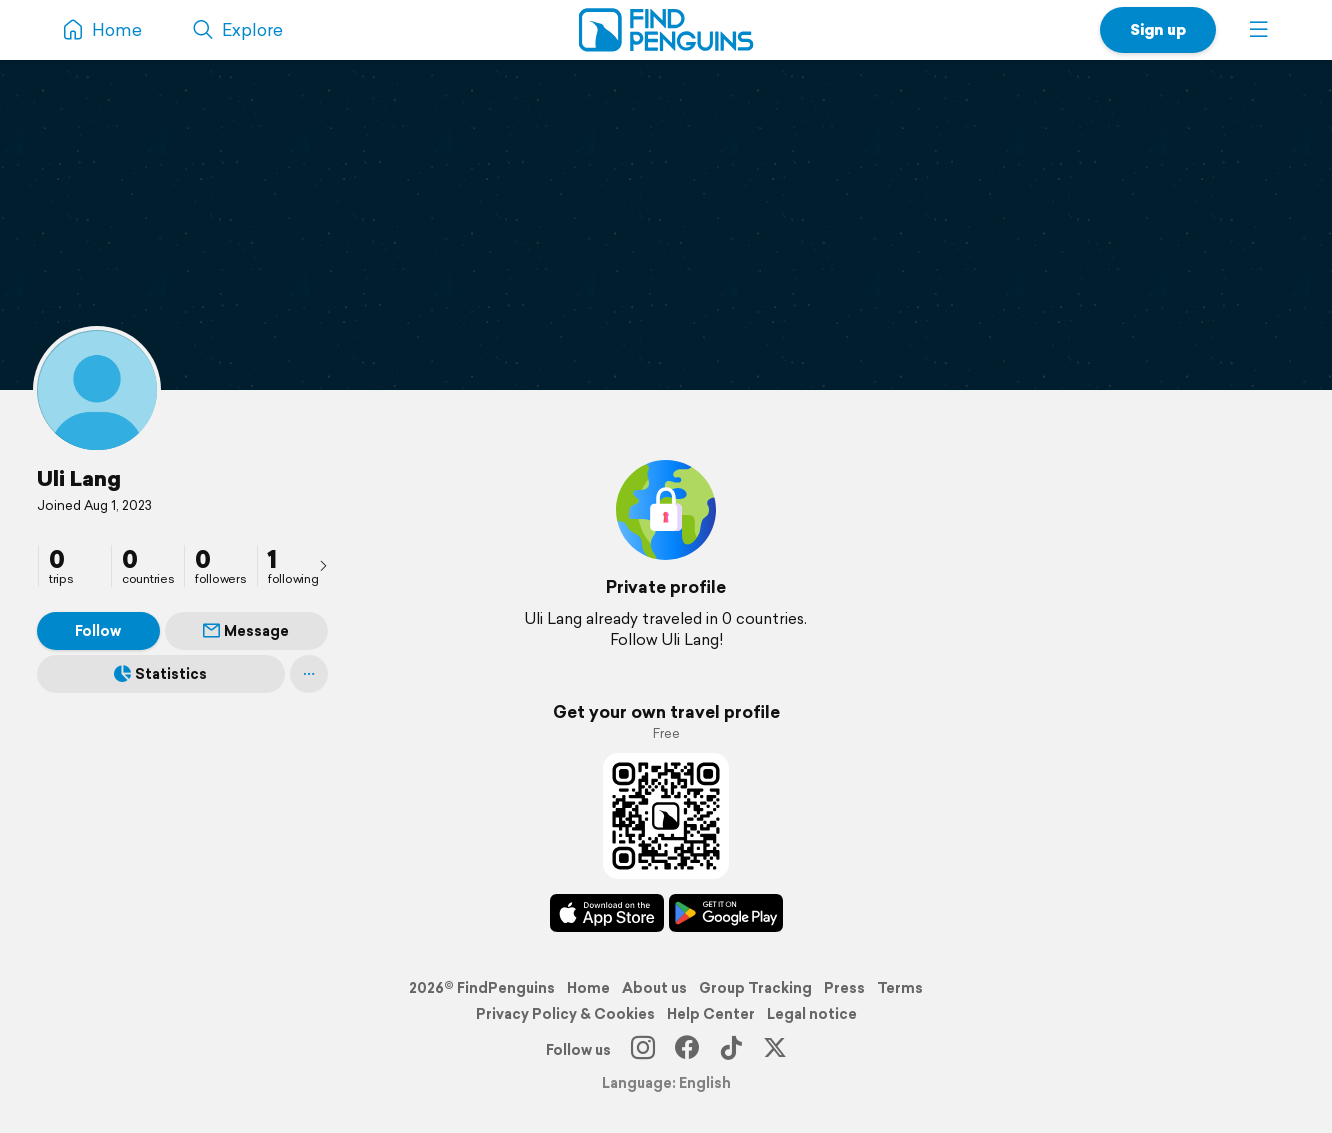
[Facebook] (687, 1050)
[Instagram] (643, 1050)
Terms (900, 988)
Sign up (1158, 29)
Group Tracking (755, 988)
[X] (775, 1050)
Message (246, 631)
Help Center (711, 1014)
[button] (1259, 30)
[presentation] (323, 565)
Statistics (160, 674)
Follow (98, 631)
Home (588, 988)
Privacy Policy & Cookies (565, 1014)
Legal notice (812, 1014)
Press (844, 988)
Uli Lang (79, 478)
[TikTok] (731, 1050)
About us (654, 988)
